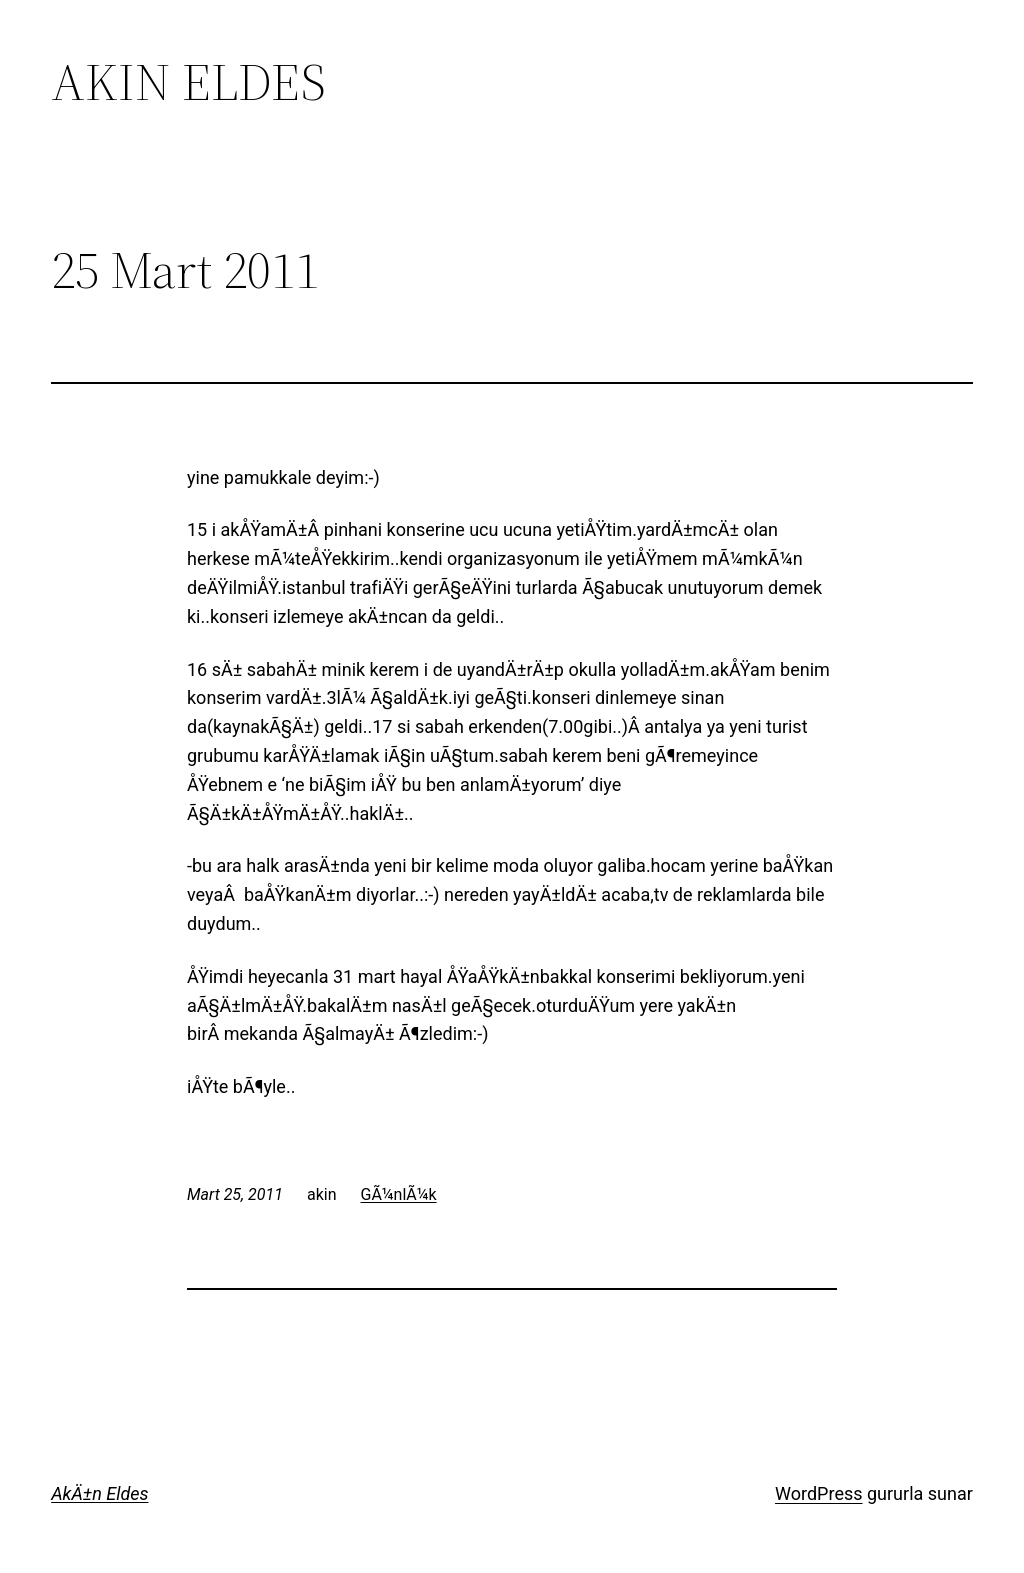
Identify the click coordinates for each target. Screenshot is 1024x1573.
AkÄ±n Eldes (99, 1493)
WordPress (818, 1493)
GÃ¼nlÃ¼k (399, 1194)
